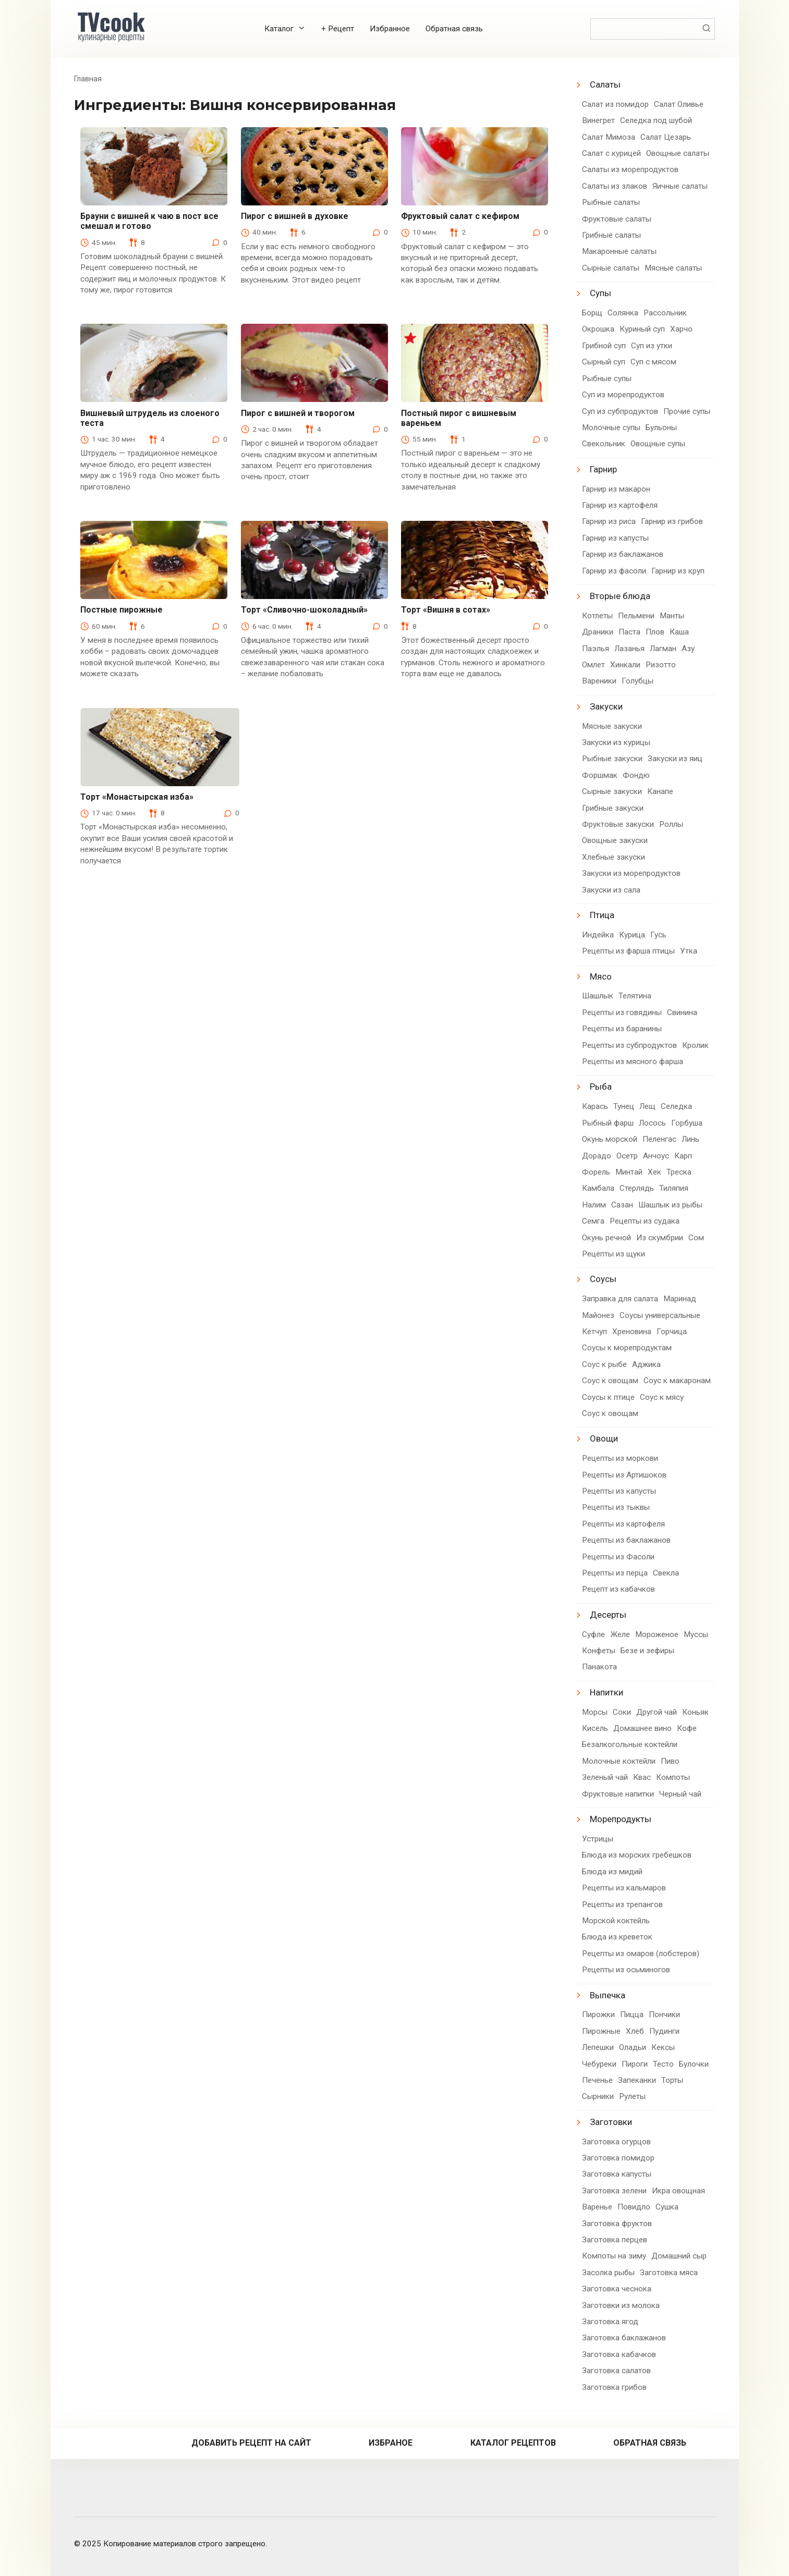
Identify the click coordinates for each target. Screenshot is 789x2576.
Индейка (598, 934)
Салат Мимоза (608, 137)
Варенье (597, 2207)
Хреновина (631, 1331)
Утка (688, 951)
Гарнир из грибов (672, 521)
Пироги (635, 2064)
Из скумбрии (659, 1237)
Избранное (390, 28)
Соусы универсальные (660, 1315)
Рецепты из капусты (619, 1491)
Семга (593, 1221)
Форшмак (599, 775)
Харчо (681, 329)
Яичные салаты (680, 186)
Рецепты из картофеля (623, 1524)
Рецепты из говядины (622, 1012)
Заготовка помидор (618, 2158)
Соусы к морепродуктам (627, 1347)
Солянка (623, 313)
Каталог (279, 28)
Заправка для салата (620, 1298)
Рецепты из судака (644, 1221)
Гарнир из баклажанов (622, 554)
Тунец (623, 1106)
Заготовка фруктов (617, 2223)
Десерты (608, 1614)
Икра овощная (678, 2190)
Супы (600, 293)
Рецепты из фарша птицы (628, 951)
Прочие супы (686, 411)
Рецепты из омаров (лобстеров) (640, 1953)
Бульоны (661, 427)
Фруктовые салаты (616, 219)
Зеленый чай (605, 1777)
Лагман (663, 648)
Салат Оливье (678, 104)
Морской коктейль (616, 1920)
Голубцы (637, 681)
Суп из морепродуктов (623, 394)
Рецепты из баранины (622, 1028)
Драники (597, 632)
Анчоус (656, 1156)
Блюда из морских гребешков (636, 1855)
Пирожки (598, 2014)
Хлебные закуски (613, 857)
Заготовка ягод (610, 2321)
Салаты (605, 84)
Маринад (679, 1298)
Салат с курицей (611, 153)
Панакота (599, 1666)
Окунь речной (606, 1237)
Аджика (646, 1364)
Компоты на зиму (614, 2256)
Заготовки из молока (621, 2305)
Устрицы (597, 1839)
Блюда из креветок (617, 1937)
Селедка (676, 1106)
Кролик (695, 1045)
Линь (690, 1139)
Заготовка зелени (614, 2190)
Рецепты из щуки (613, 1254)
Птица (602, 915)
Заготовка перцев (614, 2239)
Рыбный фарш (608, 1123)
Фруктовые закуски (618, 824)
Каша (679, 632)
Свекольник (603, 443)
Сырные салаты (610, 268)
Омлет (593, 664)
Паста (629, 632)
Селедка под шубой (656, 120)
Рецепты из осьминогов (626, 1969)
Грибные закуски (613, 808)
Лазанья (629, 648)
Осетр (627, 1156)
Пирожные (601, 2031)
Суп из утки (651, 345)
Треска (678, 1172)
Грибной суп (604, 345)
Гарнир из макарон (616, 489)
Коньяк (695, 1712)
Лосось (652, 1123)
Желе (620, 1634)
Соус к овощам (610, 1380)
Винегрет (598, 120)
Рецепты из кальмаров (624, 1888)
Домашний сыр (679, 2256)
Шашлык (597, 995)
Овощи (604, 1438)
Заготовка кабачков (619, 2354)
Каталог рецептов (513, 2443)
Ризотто (661, 664)
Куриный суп (642, 329)
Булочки (694, 2064)
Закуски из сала (611, 890)
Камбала (598, 1188)
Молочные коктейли (619, 1761)
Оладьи (632, 2047)
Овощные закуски (615, 840)
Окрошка (598, 329)
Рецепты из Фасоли (618, 1556)
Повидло (633, 2207)
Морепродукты (620, 1819)
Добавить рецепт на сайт (251, 2443)
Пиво (670, 1761)
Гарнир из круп (678, 571)
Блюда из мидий (612, 1871)
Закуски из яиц (675, 758)
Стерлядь (637, 1188)
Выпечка (607, 1995)
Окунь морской (609, 1139)
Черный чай (680, 1794)
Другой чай (656, 1712)
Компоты (673, 1777)
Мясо (601, 976)
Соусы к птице (608, 1397)
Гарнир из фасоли (614, 571)
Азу (688, 648)
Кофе (687, 1728)
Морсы (595, 1712)
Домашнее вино (642, 1728)
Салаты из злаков (614, 186)
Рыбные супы (607, 378)
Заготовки (611, 2122)
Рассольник (665, 313)
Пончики (664, 2014)
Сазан (622, 1205)
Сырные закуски (612, 791)
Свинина (682, 1012)
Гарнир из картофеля (620, 505)
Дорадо (596, 1156)
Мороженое (656, 1634)
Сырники (598, 2096)
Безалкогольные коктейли (629, 1744)
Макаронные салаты (619, 251)
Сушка (667, 2207)
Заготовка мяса (669, 2272)
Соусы (603, 1279)
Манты (672, 615)
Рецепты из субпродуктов (629, 1045)
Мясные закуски (612, 726)
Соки (622, 1712)
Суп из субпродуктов (620, 411)
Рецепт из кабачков (618, 1589)
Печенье (597, 2080)
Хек (654, 1172)
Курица (632, 934)
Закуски (606, 706)
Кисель (595, 1728)
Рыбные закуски (612, 758)
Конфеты (598, 1650)
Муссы (696, 1634)
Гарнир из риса (609, 521)
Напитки (606, 1692)
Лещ (647, 1106)
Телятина (634, 995)
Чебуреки (599, 2064)
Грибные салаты (611, 235)
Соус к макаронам (677, 1380)
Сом (696, 1237)
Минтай (628, 1172)
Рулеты (632, 2096)
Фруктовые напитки (618, 1794)
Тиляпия (673, 1188)
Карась (595, 1106)
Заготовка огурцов (616, 2141)
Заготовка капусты (616, 2174)
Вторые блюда (620, 596)
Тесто (663, 2064)
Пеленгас (659, 1139)
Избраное (390, 2443)
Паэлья (595, 648)
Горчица (672, 1331)
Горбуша (686, 1123)
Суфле (593, 1634)
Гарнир (603, 469)
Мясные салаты (673, 268)
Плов (655, 632)
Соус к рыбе (604, 1364)
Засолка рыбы (608, 2272)
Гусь (658, 934)
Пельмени (636, 615)
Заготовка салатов (616, 2370)
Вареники (599, 681)
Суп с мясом (653, 362)
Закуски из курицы (616, 742)
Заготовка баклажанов (624, 2337)
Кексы (663, 2047)
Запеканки (637, 2080)
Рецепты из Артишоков (624, 1475)
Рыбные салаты (611, 202)
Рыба (601, 1086)
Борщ (592, 313)
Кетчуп (594, 1331)
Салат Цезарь (665, 137)
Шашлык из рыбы (670, 1205)
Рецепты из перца (615, 1573)
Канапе (660, 791)
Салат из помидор (615, 104)
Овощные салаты (677, 153)
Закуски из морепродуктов (631, 873)
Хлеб (635, 2031)
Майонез (598, 1315)
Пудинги (664, 2031)
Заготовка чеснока (616, 2288)
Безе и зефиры (647, 1650)
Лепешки (598, 2047)
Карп (683, 1156)
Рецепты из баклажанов (626, 1540)
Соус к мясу (662, 1397)
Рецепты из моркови (620, 1458)
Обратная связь (454, 28)
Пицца (632, 2014)
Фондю (636, 775)
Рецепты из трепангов (622, 1904)
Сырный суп (603, 362)
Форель (596, 1172)
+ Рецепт (337, 28)
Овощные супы (657, 443)
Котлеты (597, 615)
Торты (672, 2080)
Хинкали (625, 664)
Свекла (666, 1573)
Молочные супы (611, 427)
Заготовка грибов (614, 2387)
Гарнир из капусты (615, 538)
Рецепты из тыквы (616, 1507)
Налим (594, 1205)
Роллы (671, 824)
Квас (642, 1777)
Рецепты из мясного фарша (632, 1061)
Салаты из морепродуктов (630, 169)
